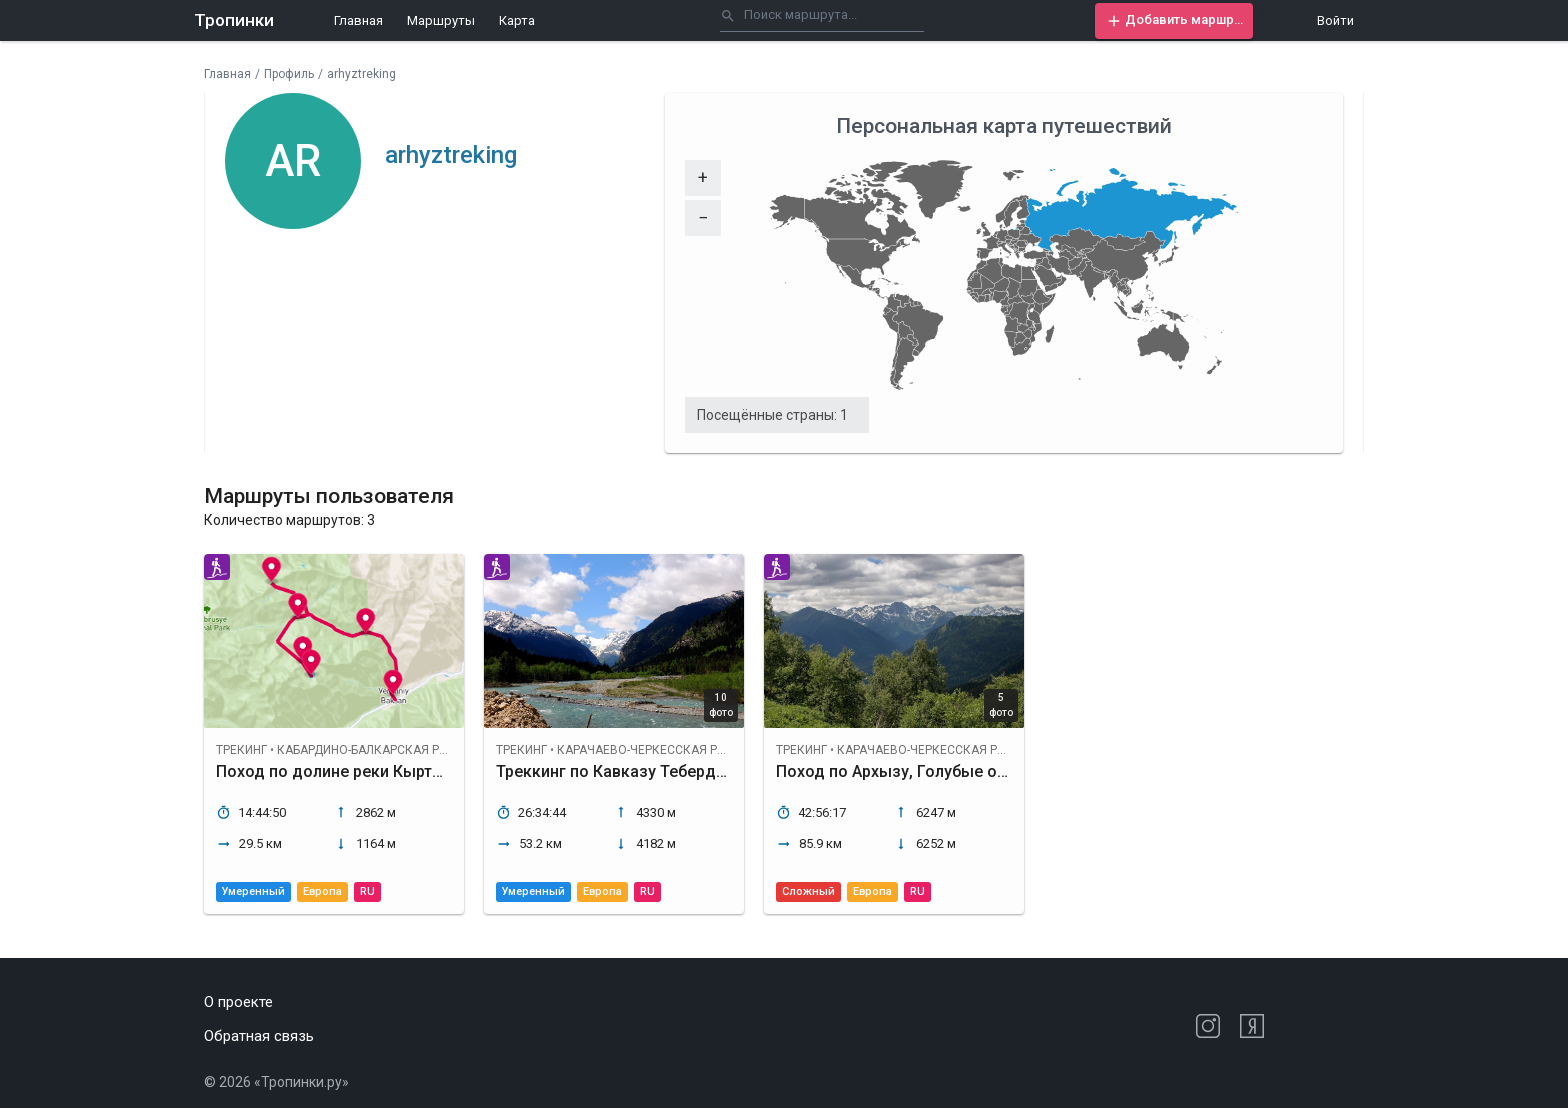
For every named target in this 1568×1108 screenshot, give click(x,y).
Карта (517, 20)
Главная (358, 20)
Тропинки (234, 20)
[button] (1174, 21)
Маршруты (441, 20)
